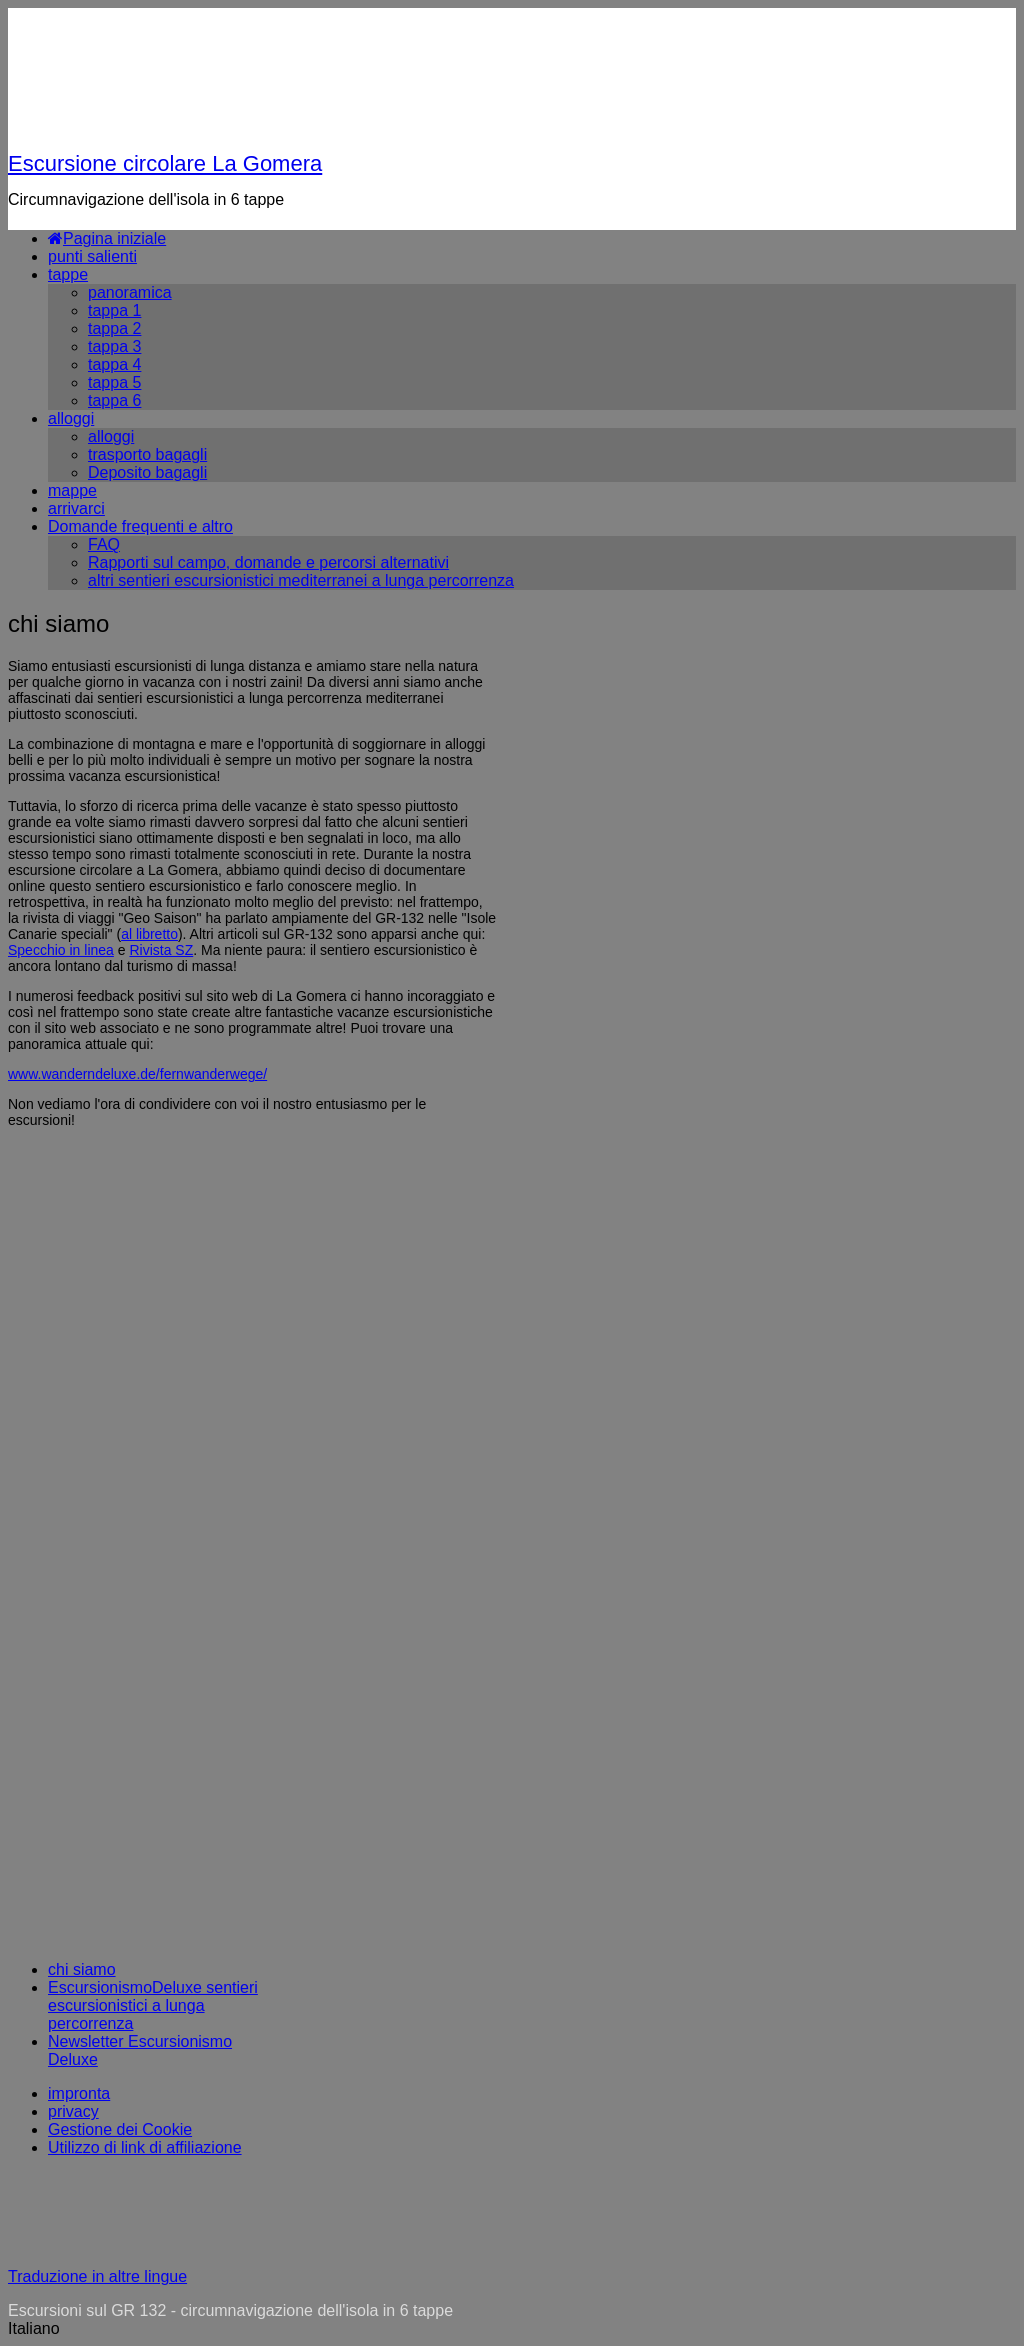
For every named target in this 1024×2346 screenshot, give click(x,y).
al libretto (149, 934)
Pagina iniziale (107, 238)
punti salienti (92, 256)
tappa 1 (114, 310)
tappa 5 (114, 382)
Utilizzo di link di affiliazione (145, 2147)
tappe (68, 274)
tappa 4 (114, 364)
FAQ (104, 544)
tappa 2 (114, 328)
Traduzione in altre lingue (97, 2276)
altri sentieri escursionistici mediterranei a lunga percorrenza (301, 580)
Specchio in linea (61, 950)
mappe (72, 490)
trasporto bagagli (147, 454)
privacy (73, 2111)
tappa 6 (114, 400)
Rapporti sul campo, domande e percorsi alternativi (268, 562)
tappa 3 (114, 346)
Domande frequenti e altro (140, 526)
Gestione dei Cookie (120, 2129)
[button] (512, 2329)
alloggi (71, 418)
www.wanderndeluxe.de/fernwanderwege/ (137, 1074)
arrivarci (76, 508)
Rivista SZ (161, 950)
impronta (79, 2093)
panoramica (130, 292)
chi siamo (82, 1969)
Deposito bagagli (147, 472)
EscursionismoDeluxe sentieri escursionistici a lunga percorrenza (153, 2005)
